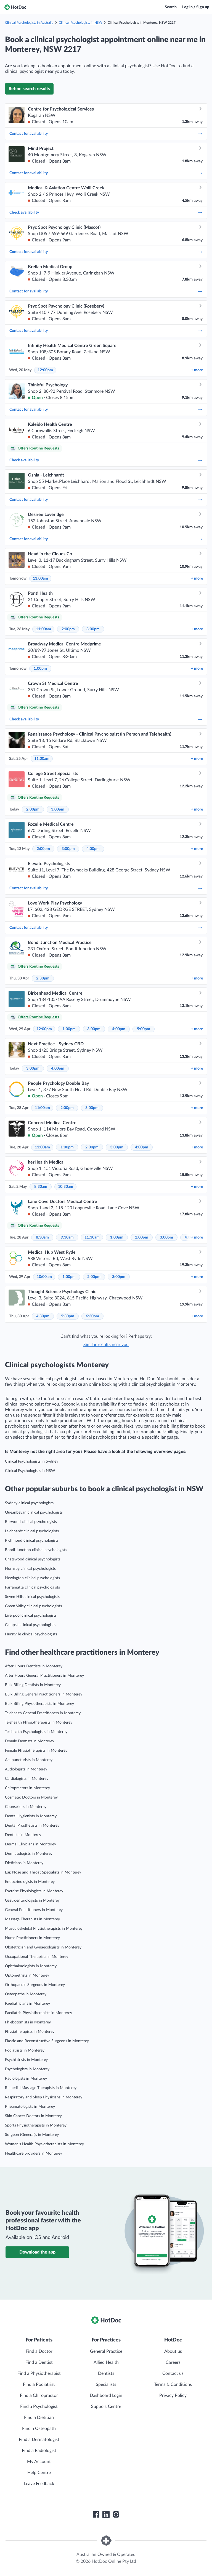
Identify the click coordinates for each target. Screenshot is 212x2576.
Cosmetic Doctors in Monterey (31, 1797)
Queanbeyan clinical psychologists (34, 1512)
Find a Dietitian (39, 2417)
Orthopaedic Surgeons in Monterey (35, 1985)
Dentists (106, 2373)
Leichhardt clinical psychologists (32, 1531)
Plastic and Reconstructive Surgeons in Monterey (47, 2041)
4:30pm (42, 1316)
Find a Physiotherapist (39, 2373)
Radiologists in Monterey (26, 2078)
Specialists (106, 2384)
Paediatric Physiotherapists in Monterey (38, 2013)
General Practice (106, 2351)
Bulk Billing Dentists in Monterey (33, 1685)
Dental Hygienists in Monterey (31, 1816)
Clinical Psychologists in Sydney (31, 1461)
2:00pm (68, 629)
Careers (173, 2362)
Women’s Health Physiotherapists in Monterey (44, 2144)
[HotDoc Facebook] (96, 2514)
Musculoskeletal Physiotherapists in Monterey (44, 1929)
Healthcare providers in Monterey (33, 2153)
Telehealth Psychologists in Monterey (36, 1732)
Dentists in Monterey (23, 1835)
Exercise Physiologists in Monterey (34, 1891)
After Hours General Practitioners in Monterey (44, 1676)
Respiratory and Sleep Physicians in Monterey (43, 2097)
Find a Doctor (39, 2351)
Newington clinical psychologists (32, 1578)
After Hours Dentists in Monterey (33, 1666)
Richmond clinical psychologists (32, 1541)
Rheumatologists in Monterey (30, 2107)
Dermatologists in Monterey (28, 1854)
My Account (39, 2461)
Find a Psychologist (39, 2406)
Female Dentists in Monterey (29, 1741)
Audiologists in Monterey (26, 1769)
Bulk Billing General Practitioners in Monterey (43, 1694)
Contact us (173, 2373)
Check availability (106, 212)
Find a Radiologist (39, 2450)
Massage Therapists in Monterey (32, 1919)
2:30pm (42, 978)
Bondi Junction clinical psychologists (36, 1550)
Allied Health (106, 2362)
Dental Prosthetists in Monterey (32, 1825)
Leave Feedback (39, 2483)
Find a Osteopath (39, 2428)
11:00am (40, 578)
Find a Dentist (39, 2362)
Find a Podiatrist (39, 2384)
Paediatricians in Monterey (27, 2004)
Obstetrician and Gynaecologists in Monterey (43, 1947)
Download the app (37, 2252)
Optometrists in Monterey (27, 1975)
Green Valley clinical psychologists (33, 1606)
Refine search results (29, 89)
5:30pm (67, 1316)
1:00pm (40, 669)
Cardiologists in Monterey (26, 1779)
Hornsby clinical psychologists (30, 1569)
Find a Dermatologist (39, 2439)
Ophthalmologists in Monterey (31, 1966)
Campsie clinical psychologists (30, 1625)
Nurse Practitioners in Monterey (32, 1938)
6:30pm (92, 1316)
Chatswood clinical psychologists (32, 1559)
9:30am (67, 1237)
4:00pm (93, 849)
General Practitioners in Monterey (34, 1910)
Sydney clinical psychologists (29, 1503)
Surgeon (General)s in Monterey (32, 2135)
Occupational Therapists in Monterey (36, 1957)
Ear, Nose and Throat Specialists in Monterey (43, 1872)
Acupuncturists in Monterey (28, 1760)
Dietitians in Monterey (24, 1863)
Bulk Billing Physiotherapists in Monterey (39, 1704)
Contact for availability (106, 134)
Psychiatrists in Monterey (26, 2060)
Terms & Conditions (173, 2384)
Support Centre (106, 2406)
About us (173, 2351)
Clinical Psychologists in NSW (80, 22)
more (197, 370)
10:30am (65, 1187)
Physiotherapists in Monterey (29, 2032)
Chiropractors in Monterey (27, 1788)
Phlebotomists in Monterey (28, 2022)
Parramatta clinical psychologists (32, 1587)
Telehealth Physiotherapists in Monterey (38, 1722)
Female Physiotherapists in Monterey (36, 1751)
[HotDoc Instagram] (116, 2514)
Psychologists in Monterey (27, 2069)
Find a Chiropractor (39, 2395)
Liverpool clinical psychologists (31, 1615)
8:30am (40, 1187)
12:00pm (45, 370)
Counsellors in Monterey (25, 1807)
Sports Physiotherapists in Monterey (36, 2125)
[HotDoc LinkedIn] (106, 2514)
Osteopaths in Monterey (25, 1994)
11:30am (92, 1237)
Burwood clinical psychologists (31, 1522)
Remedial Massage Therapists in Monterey (40, 2088)
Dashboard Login (106, 2395)
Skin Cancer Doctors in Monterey (33, 2116)
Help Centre (39, 2472)
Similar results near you (106, 1344)
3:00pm (93, 629)
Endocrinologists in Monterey (30, 1882)
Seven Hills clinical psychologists (32, 1597)
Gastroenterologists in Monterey (32, 1900)
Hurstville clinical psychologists (31, 1634)
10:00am (44, 1277)
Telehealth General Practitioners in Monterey (43, 1713)
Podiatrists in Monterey (24, 2050)
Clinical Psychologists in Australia (29, 22)
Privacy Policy (173, 2395)
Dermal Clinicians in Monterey (30, 1844)
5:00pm (143, 1029)
